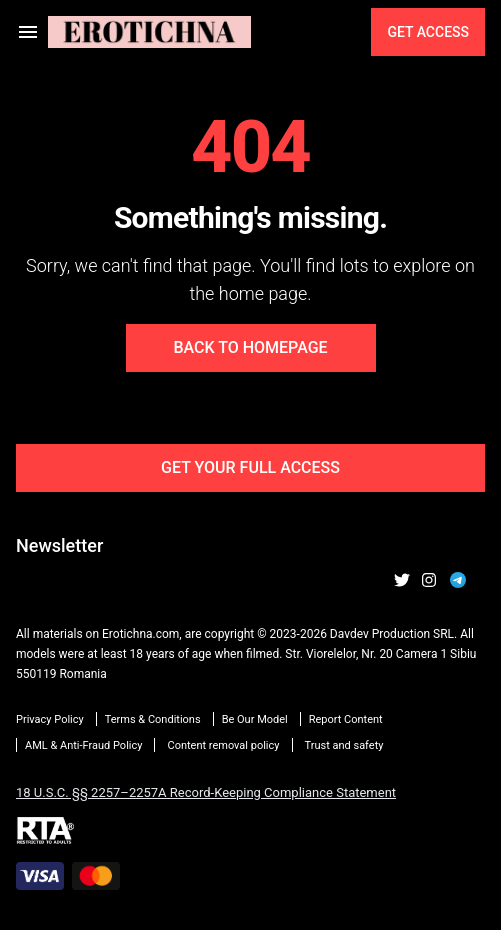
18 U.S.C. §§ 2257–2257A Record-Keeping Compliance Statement (206, 792)
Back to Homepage (250, 347)
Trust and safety (344, 745)
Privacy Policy (50, 719)
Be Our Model (255, 719)
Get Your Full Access (250, 467)
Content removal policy (223, 745)
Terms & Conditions (153, 719)
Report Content (346, 719)
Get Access (428, 32)
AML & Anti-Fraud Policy (83, 745)
